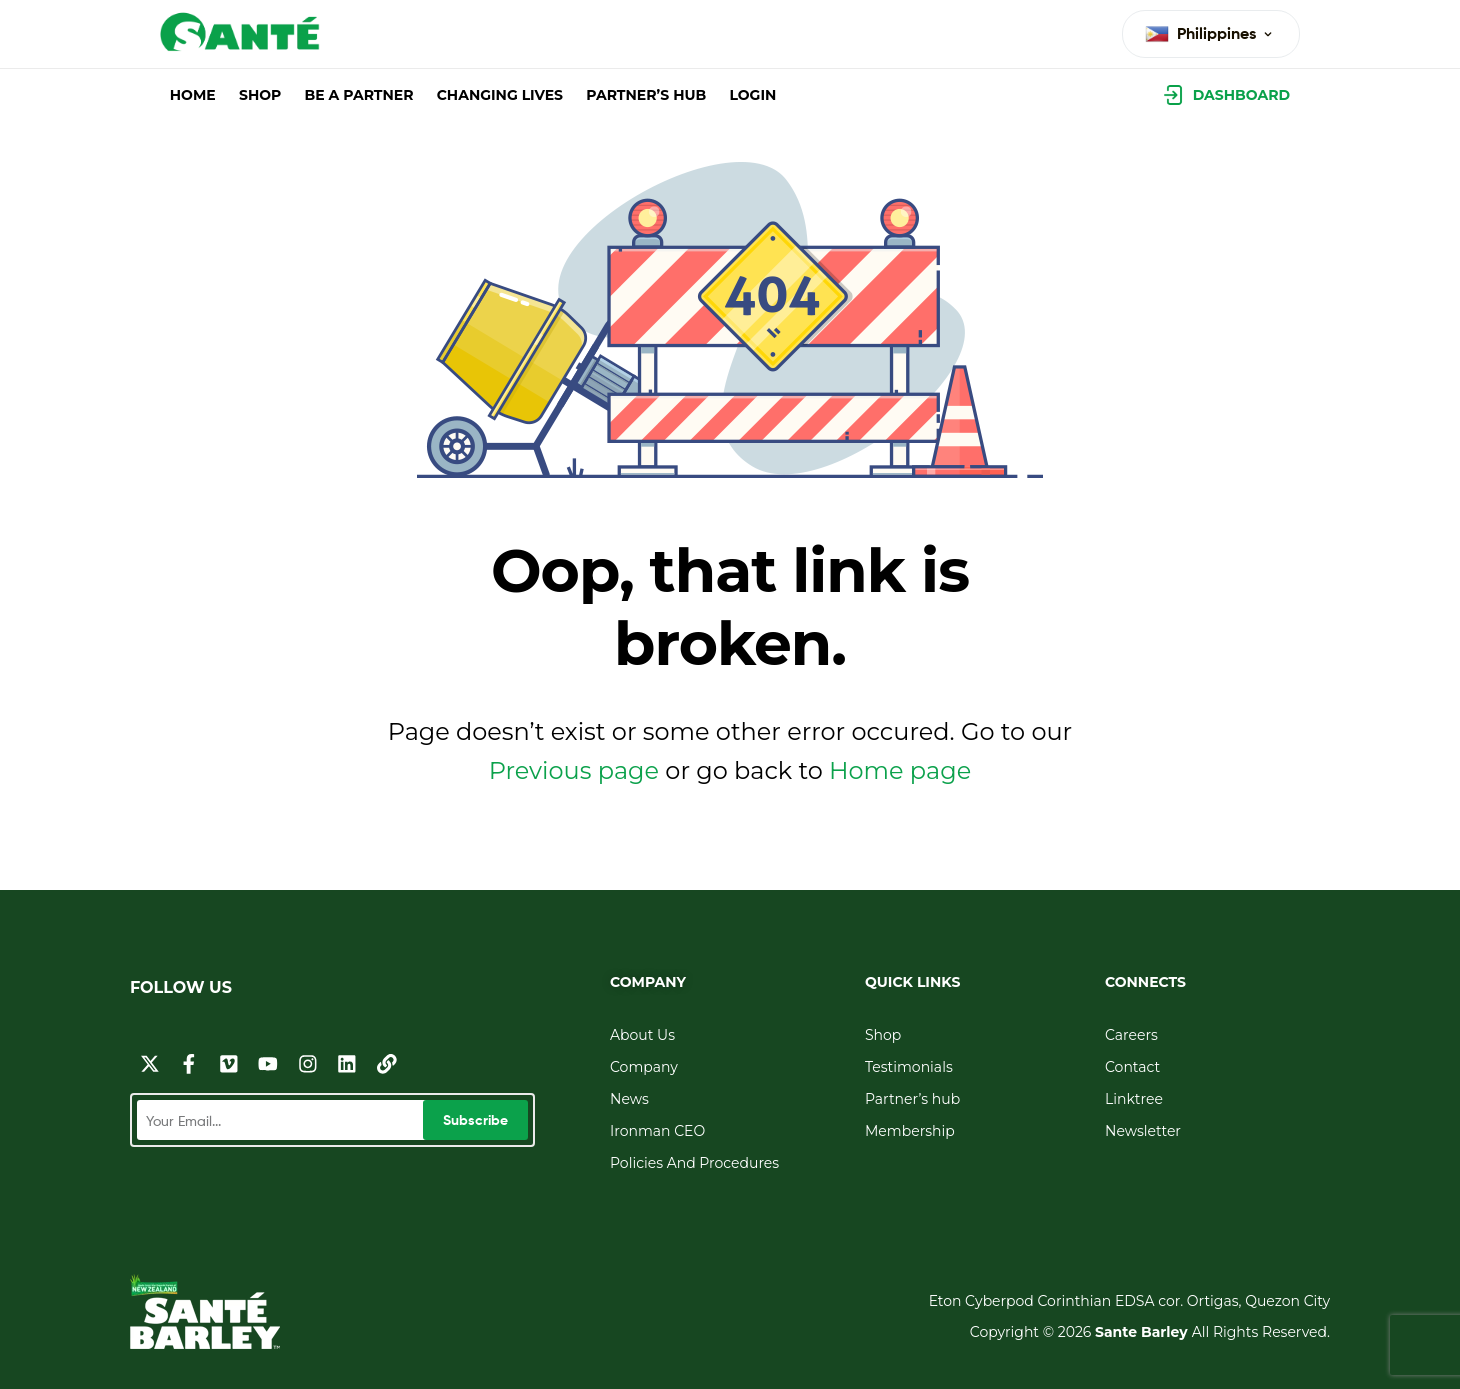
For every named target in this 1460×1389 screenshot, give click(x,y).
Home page (900, 770)
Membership (910, 1131)
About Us (642, 1035)
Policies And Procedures (694, 1163)
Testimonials (909, 1067)
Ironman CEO (657, 1131)
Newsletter (1143, 1131)
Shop (883, 1035)
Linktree (1134, 1099)
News (629, 1099)
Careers (1131, 1035)
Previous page (574, 770)
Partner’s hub (912, 1099)
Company (644, 1067)
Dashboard (1241, 95)
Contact (1132, 1067)
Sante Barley (1143, 1332)
